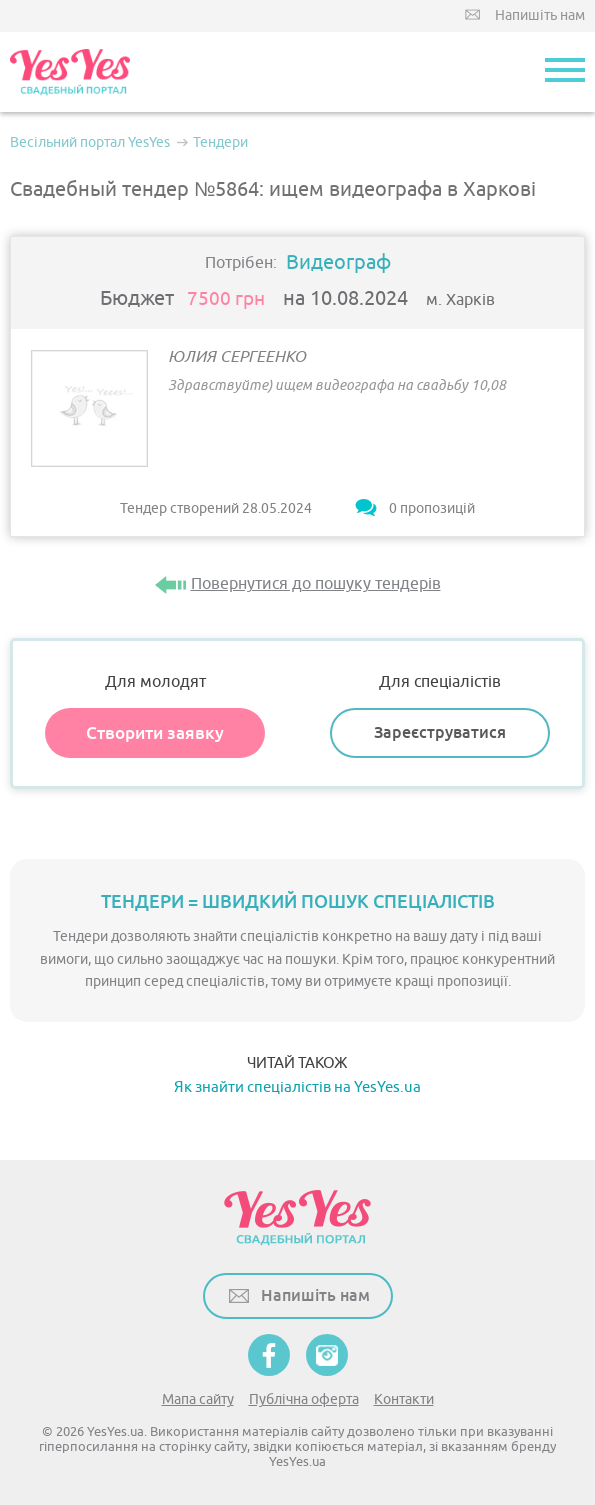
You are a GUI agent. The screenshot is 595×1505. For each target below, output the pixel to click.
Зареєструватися (440, 732)
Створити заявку (155, 733)
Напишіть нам (540, 15)
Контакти (404, 1399)
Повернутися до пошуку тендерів (316, 584)
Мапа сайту (198, 1399)
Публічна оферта (304, 1399)
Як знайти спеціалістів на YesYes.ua (297, 1087)
